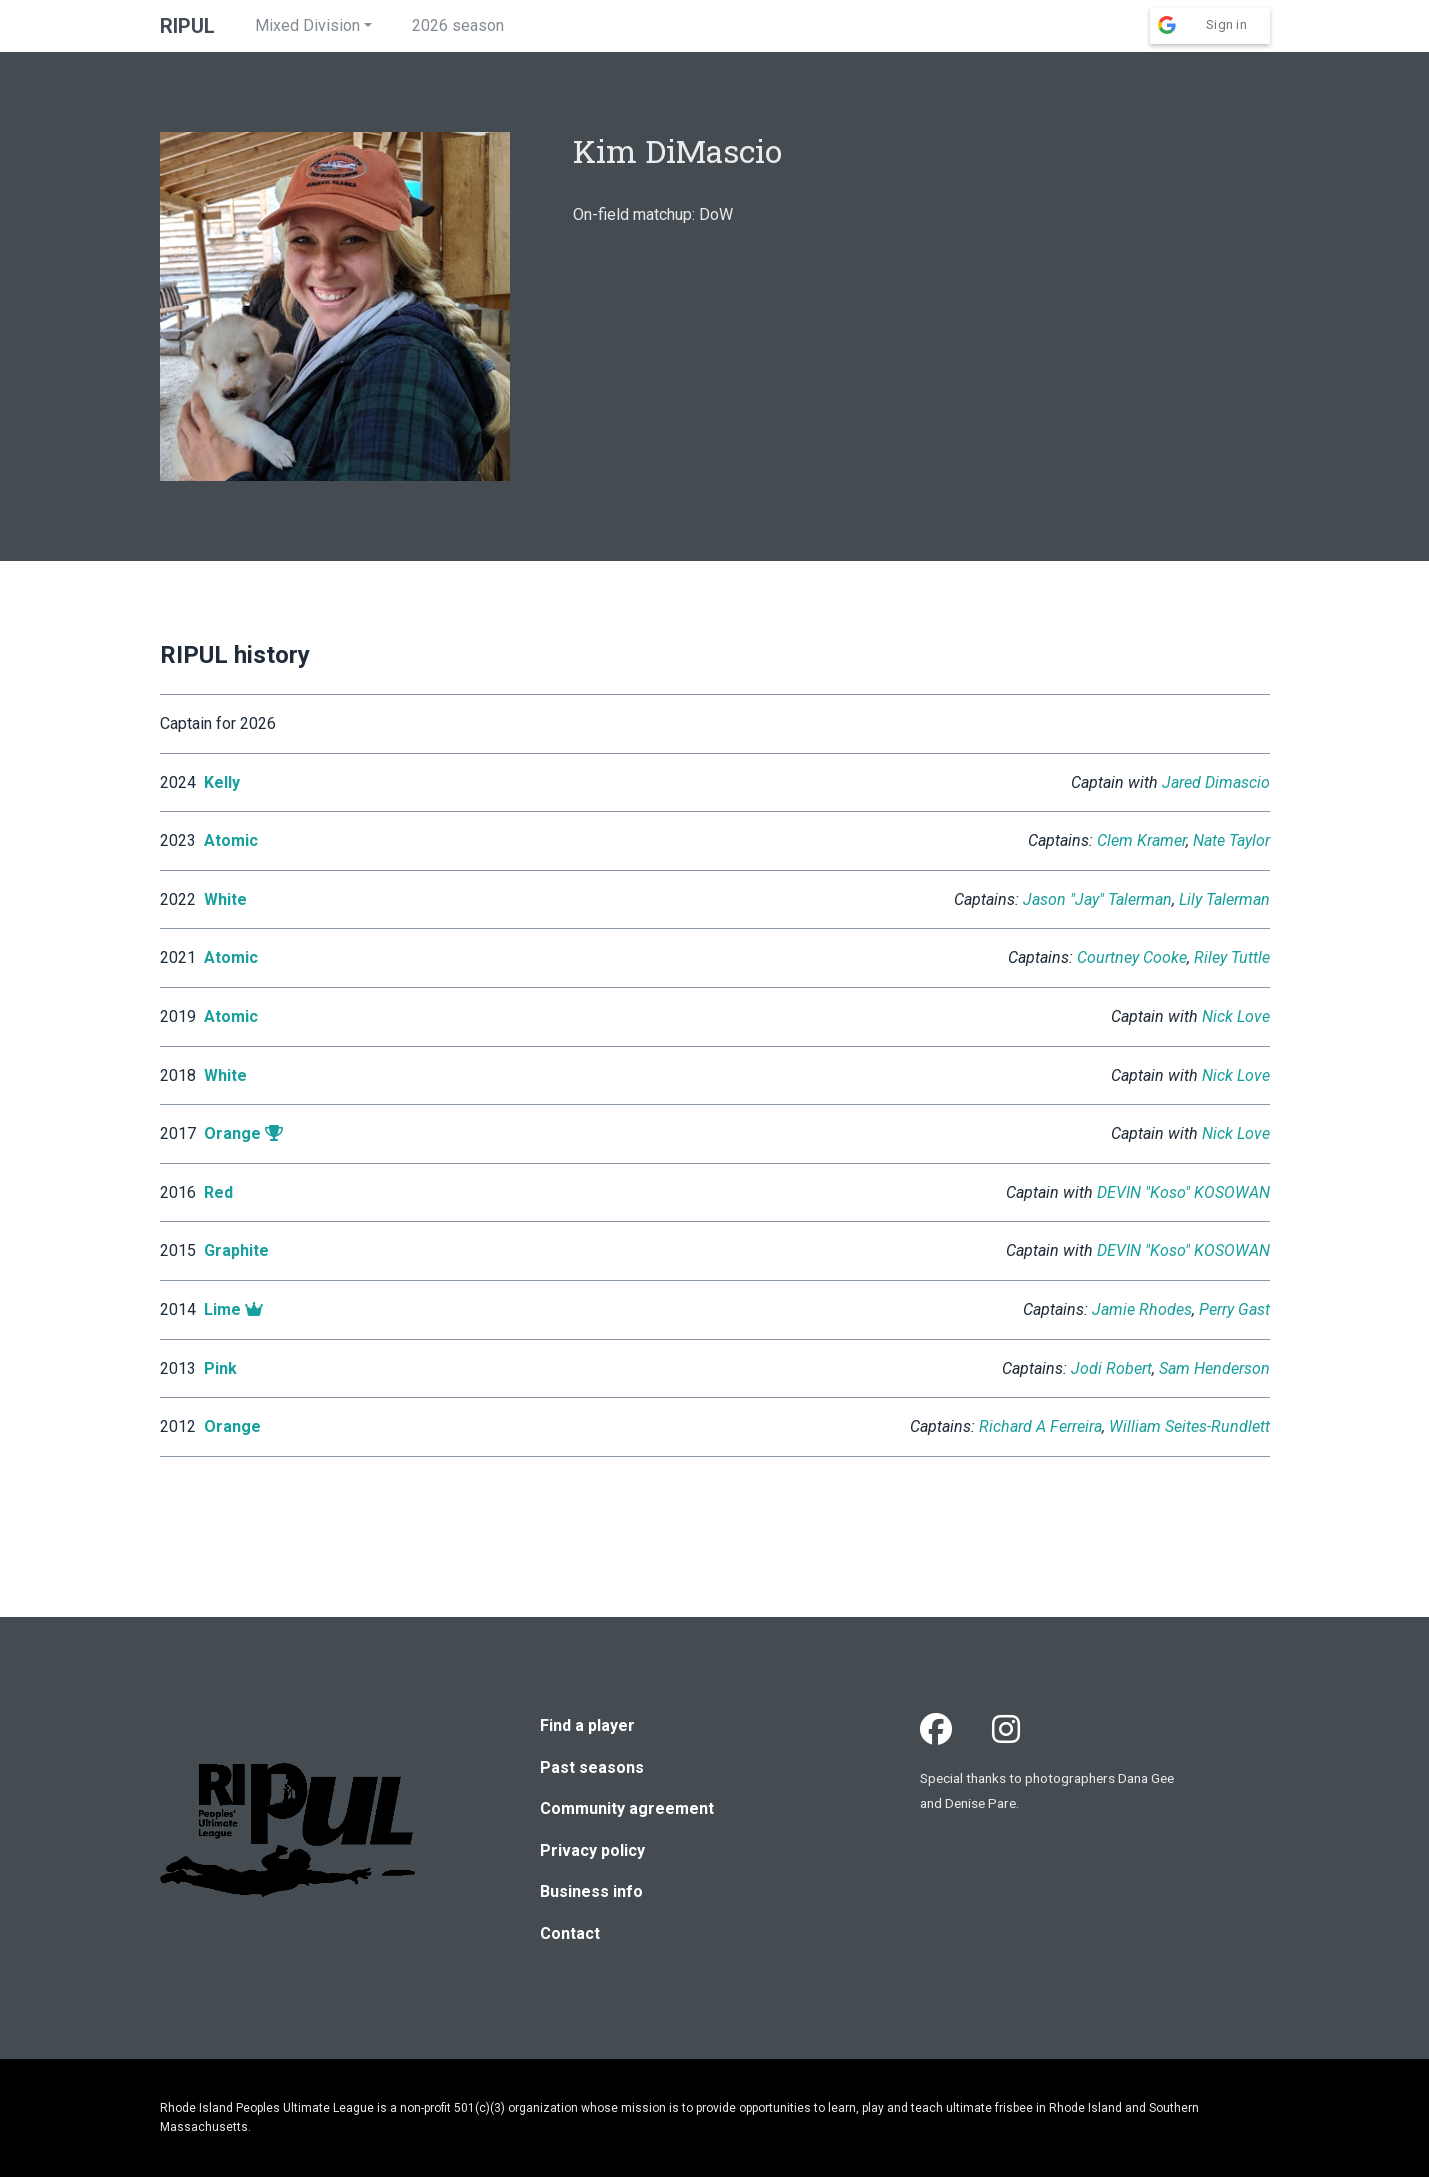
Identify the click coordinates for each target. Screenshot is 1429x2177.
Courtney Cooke (1132, 957)
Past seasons (592, 1767)
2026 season (458, 25)
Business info (591, 1891)
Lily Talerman (1224, 899)
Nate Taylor (1231, 840)
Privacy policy (592, 1850)
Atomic (231, 840)
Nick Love (1236, 1016)
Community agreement (627, 1808)
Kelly (222, 782)
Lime (222, 1309)
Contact (570, 1933)
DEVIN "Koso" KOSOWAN (1183, 1192)
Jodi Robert (1111, 1368)
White (225, 899)
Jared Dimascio (1216, 782)
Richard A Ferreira (1040, 1426)
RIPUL (187, 26)
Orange (232, 1133)
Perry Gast (1234, 1309)
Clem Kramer (1141, 840)
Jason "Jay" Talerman (1097, 899)
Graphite (236, 1250)
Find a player (587, 1725)
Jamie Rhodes (1142, 1309)
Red (218, 1192)
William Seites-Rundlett (1189, 1426)
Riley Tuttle (1232, 957)
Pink (220, 1368)
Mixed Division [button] (307, 25)
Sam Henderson (1214, 1368)
